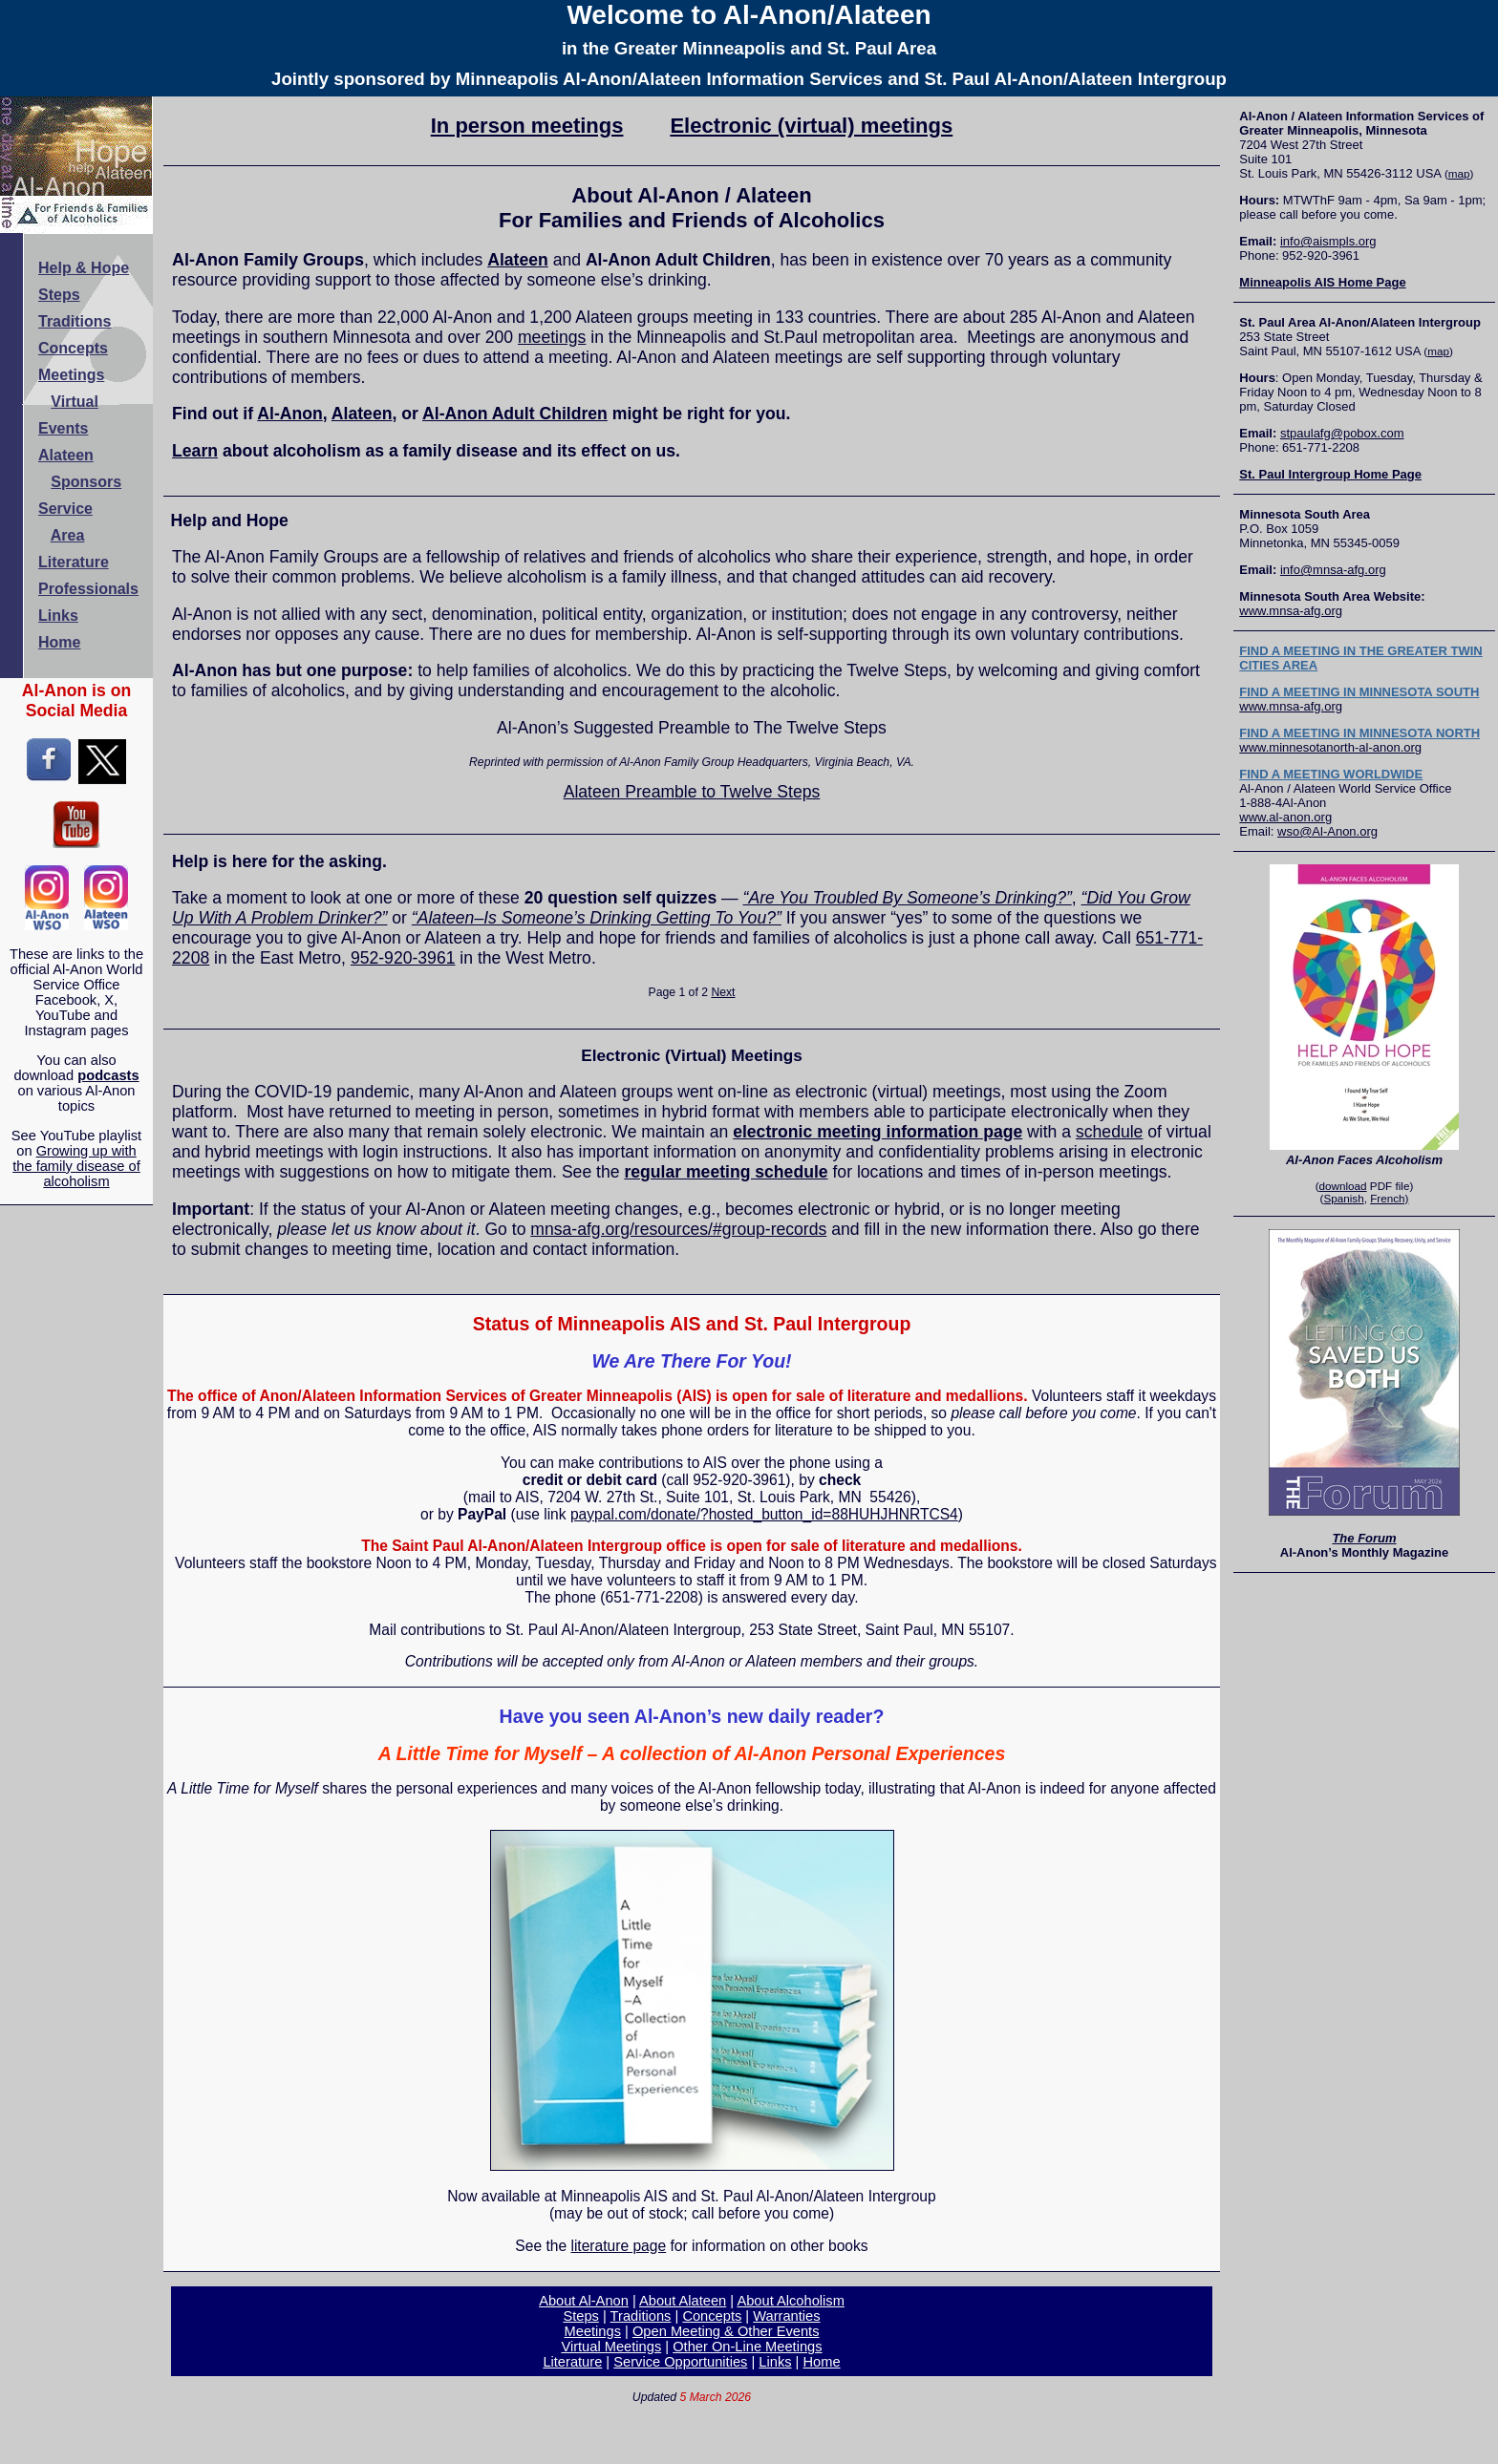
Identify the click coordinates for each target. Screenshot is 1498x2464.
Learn (195, 450)
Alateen (517, 259)
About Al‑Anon (584, 2300)
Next (723, 992)
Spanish (1343, 1198)
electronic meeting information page (877, 1131)
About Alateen (682, 2300)
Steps (580, 2316)
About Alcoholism (790, 2300)
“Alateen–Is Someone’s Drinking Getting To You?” (596, 917)
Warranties (786, 2316)
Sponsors (86, 482)
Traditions (641, 2316)
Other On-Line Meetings (747, 2346)
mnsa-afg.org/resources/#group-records (678, 1229)
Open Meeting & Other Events (726, 2331)
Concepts (711, 2316)
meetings (552, 337)
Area (68, 535)
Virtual (74, 401)
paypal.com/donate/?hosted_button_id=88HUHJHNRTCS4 (764, 1514)
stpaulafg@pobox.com (1342, 433)
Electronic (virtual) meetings (811, 126)
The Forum (1364, 1538)
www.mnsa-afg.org (1290, 611)
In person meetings (527, 126)
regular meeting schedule (725, 1171)
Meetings (593, 2331)
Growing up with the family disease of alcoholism (76, 1166)
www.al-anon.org (1285, 817)
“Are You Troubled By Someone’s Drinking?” (907, 897)
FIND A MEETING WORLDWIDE (1331, 774)
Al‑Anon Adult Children (515, 413)
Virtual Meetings (611, 2346)
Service (65, 508)
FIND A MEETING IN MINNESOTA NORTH (1359, 733)
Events (63, 428)
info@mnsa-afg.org (1333, 570)
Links (775, 2361)
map (1459, 173)
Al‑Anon (289, 413)
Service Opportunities (680, 2361)
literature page (618, 2246)
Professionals (88, 589)
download (1343, 1185)
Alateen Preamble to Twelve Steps (692, 791)
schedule (1109, 1131)
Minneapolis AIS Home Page (1322, 282)
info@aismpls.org (1328, 241)
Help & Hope (83, 268)
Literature (572, 2361)
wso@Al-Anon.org (1327, 831)
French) (1389, 1198)
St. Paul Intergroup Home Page (1330, 474)
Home (822, 2361)
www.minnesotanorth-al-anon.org (1330, 747)
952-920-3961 (403, 957)
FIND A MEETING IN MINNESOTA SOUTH (1359, 692)
